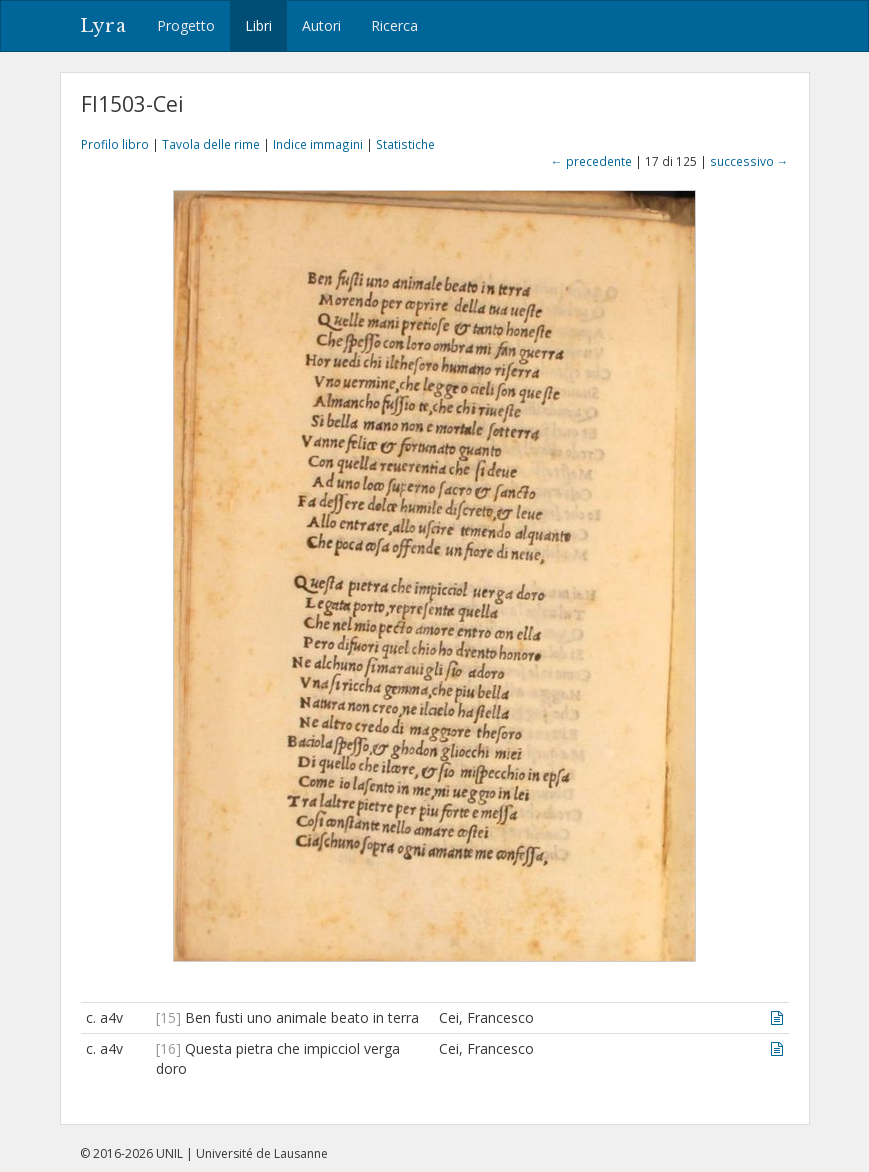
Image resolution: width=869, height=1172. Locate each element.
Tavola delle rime (211, 144)
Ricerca (394, 25)
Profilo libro (115, 144)
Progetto (186, 25)
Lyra (103, 26)
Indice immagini (318, 144)
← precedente (591, 161)
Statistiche (405, 144)
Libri (258, 25)
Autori (321, 25)
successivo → (749, 161)
